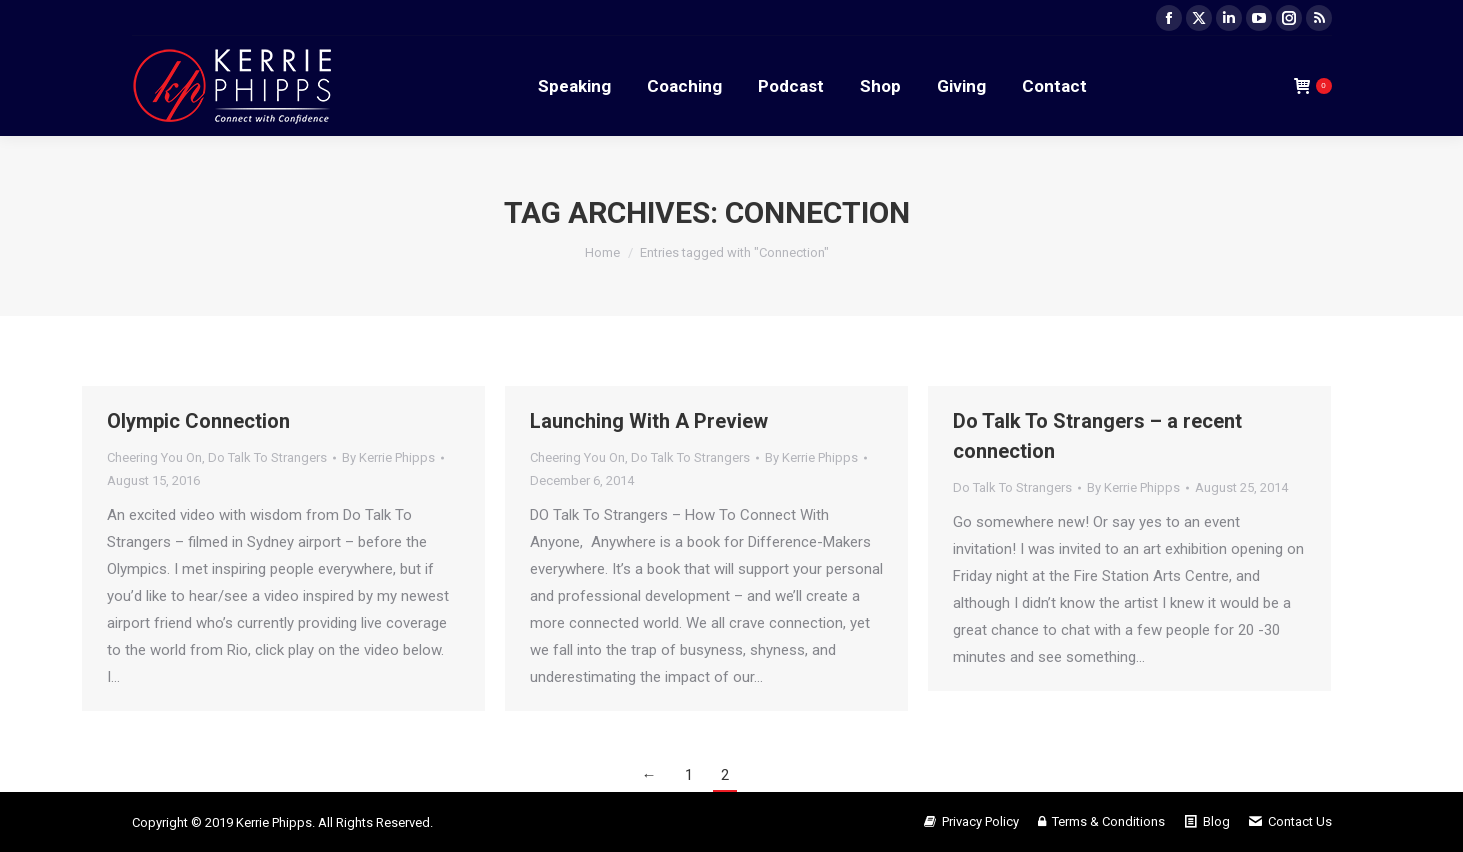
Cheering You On (154, 457)
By (388, 457)
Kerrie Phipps (274, 822)
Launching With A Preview (649, 421)
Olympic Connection (198, 421)
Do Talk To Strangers (267, 457)
